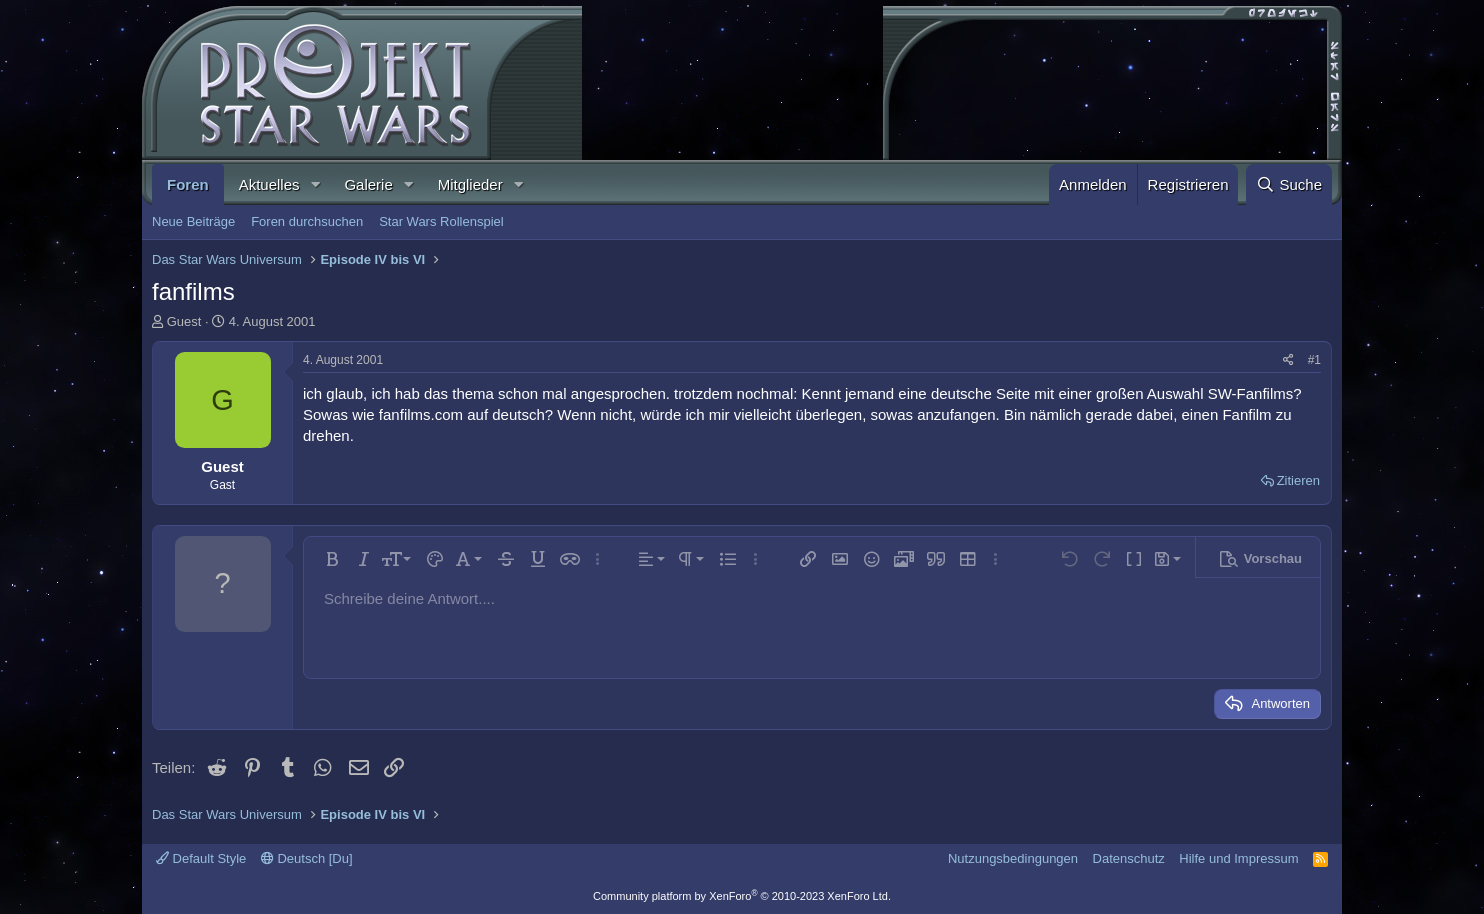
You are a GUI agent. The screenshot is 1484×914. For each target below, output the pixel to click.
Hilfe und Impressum (1238, 858)
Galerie (368, 184)
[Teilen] (1288, 360)
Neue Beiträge (193, 221)
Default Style (201, 858)
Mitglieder (470, 184)
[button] (315, 184)
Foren (188, 184)
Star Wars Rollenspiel (441, 221)
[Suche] (1289, 184)
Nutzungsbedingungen (1013, 858)
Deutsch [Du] (307, 858)
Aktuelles (269, 184)
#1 (1314, 360)
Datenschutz (1129, 858)
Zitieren (1298, 480)
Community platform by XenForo (742, 896)
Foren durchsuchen (307, 221)
